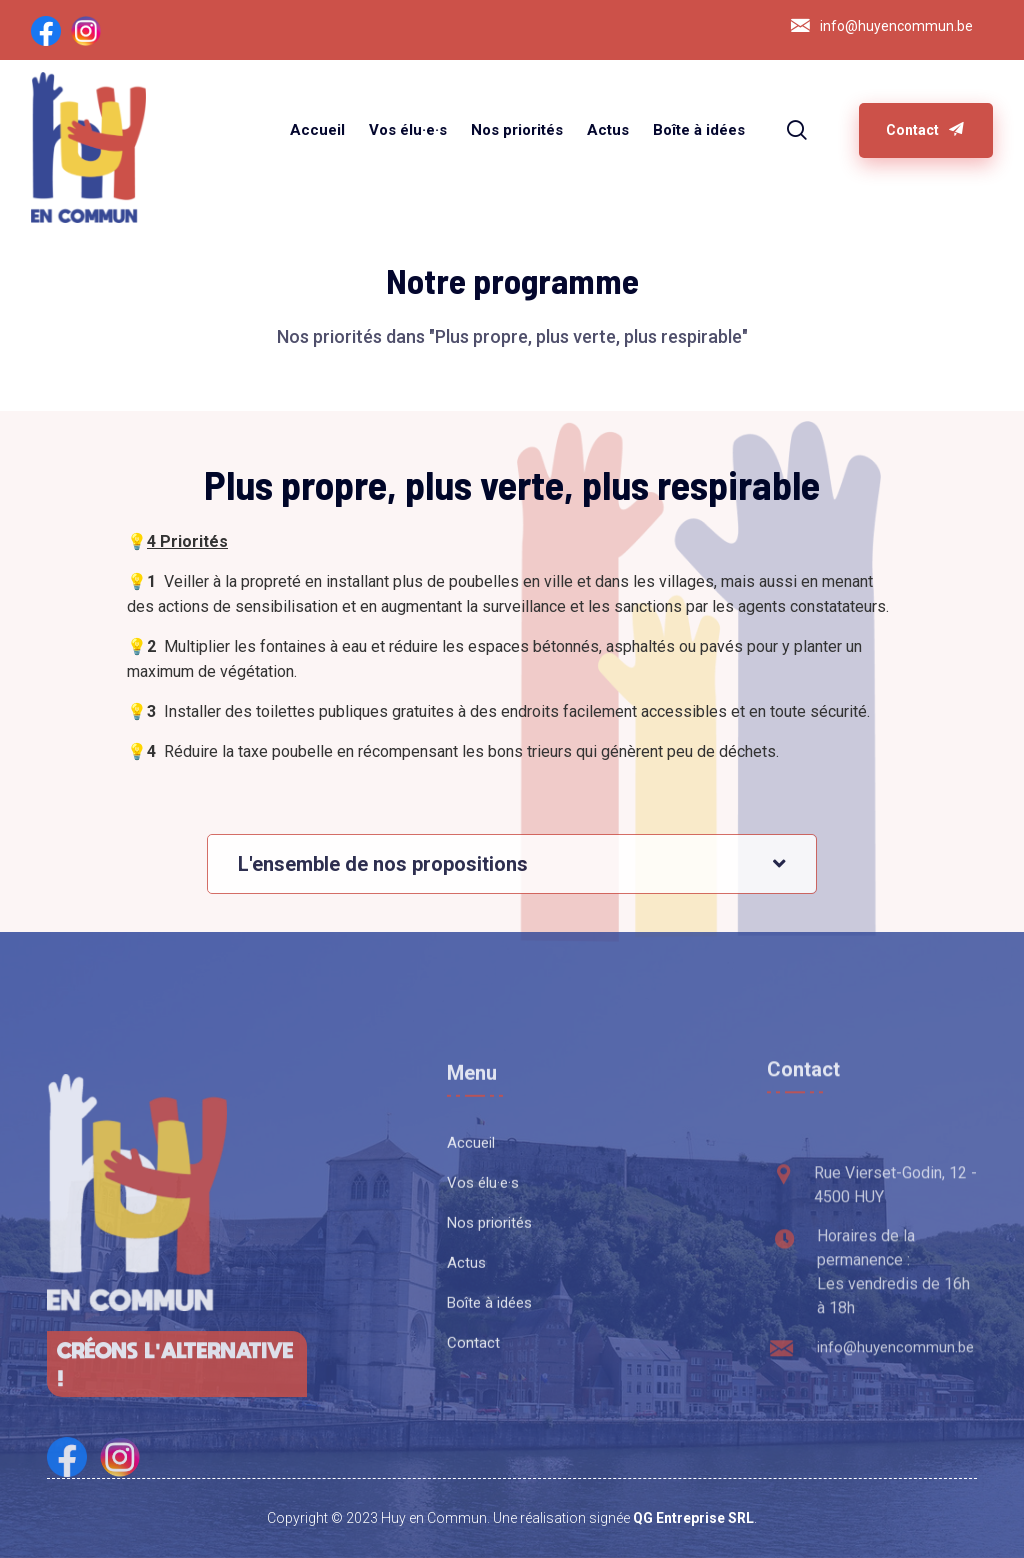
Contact (926, 130)
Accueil (317, 130)
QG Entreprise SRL (693, 1518)
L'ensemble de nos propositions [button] (383, 890)
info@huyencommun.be (896, 26)
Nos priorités (517, 130)
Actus (608, 130)
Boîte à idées (699, 130)
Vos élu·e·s (408, 130)
